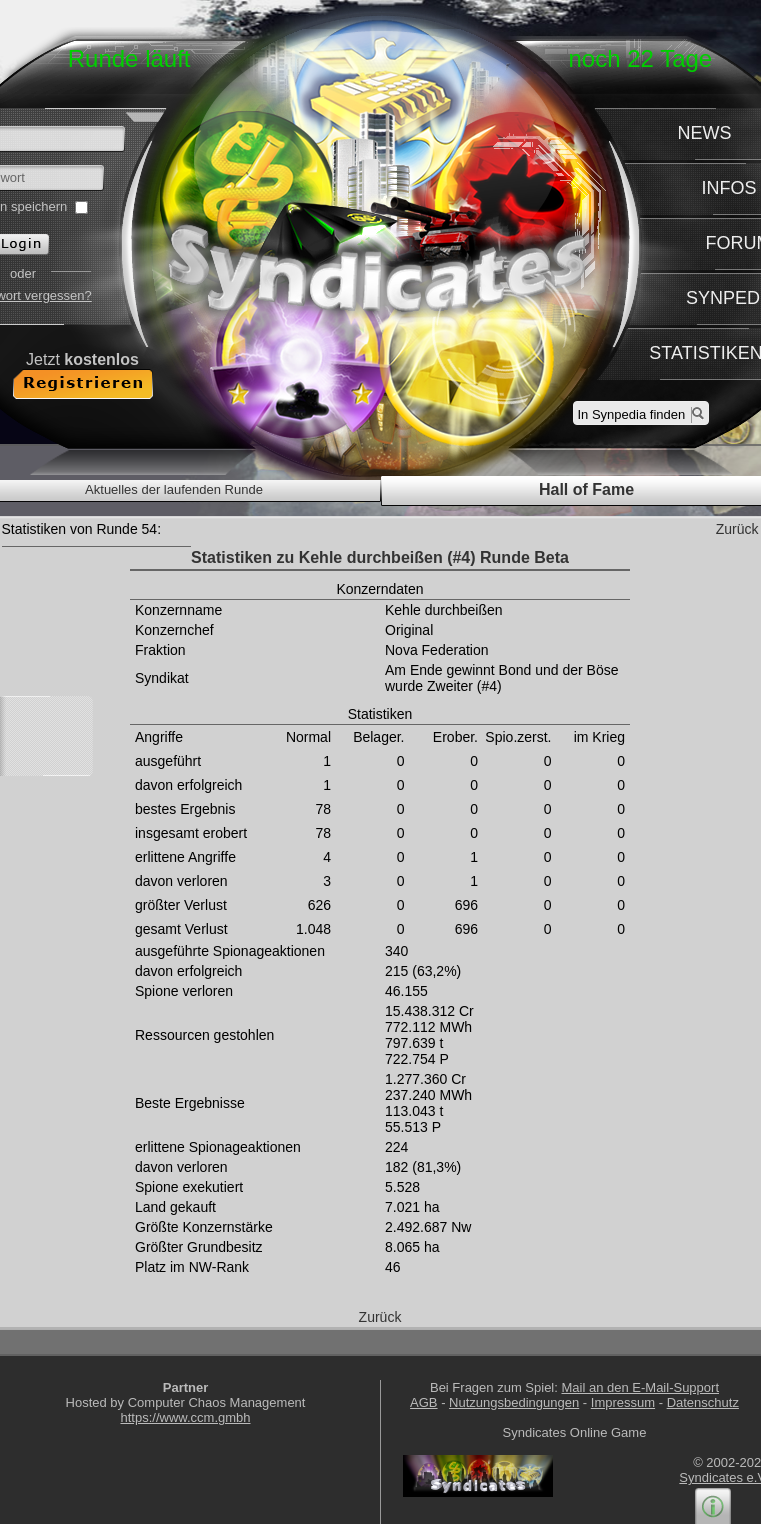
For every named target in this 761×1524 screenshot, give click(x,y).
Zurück (737, 529)
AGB (423, 1402)
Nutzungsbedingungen (514, 1402)
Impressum (623, 1402)
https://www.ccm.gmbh (185, 1417)
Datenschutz (703, 1402)
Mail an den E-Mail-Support (640, 1387)
